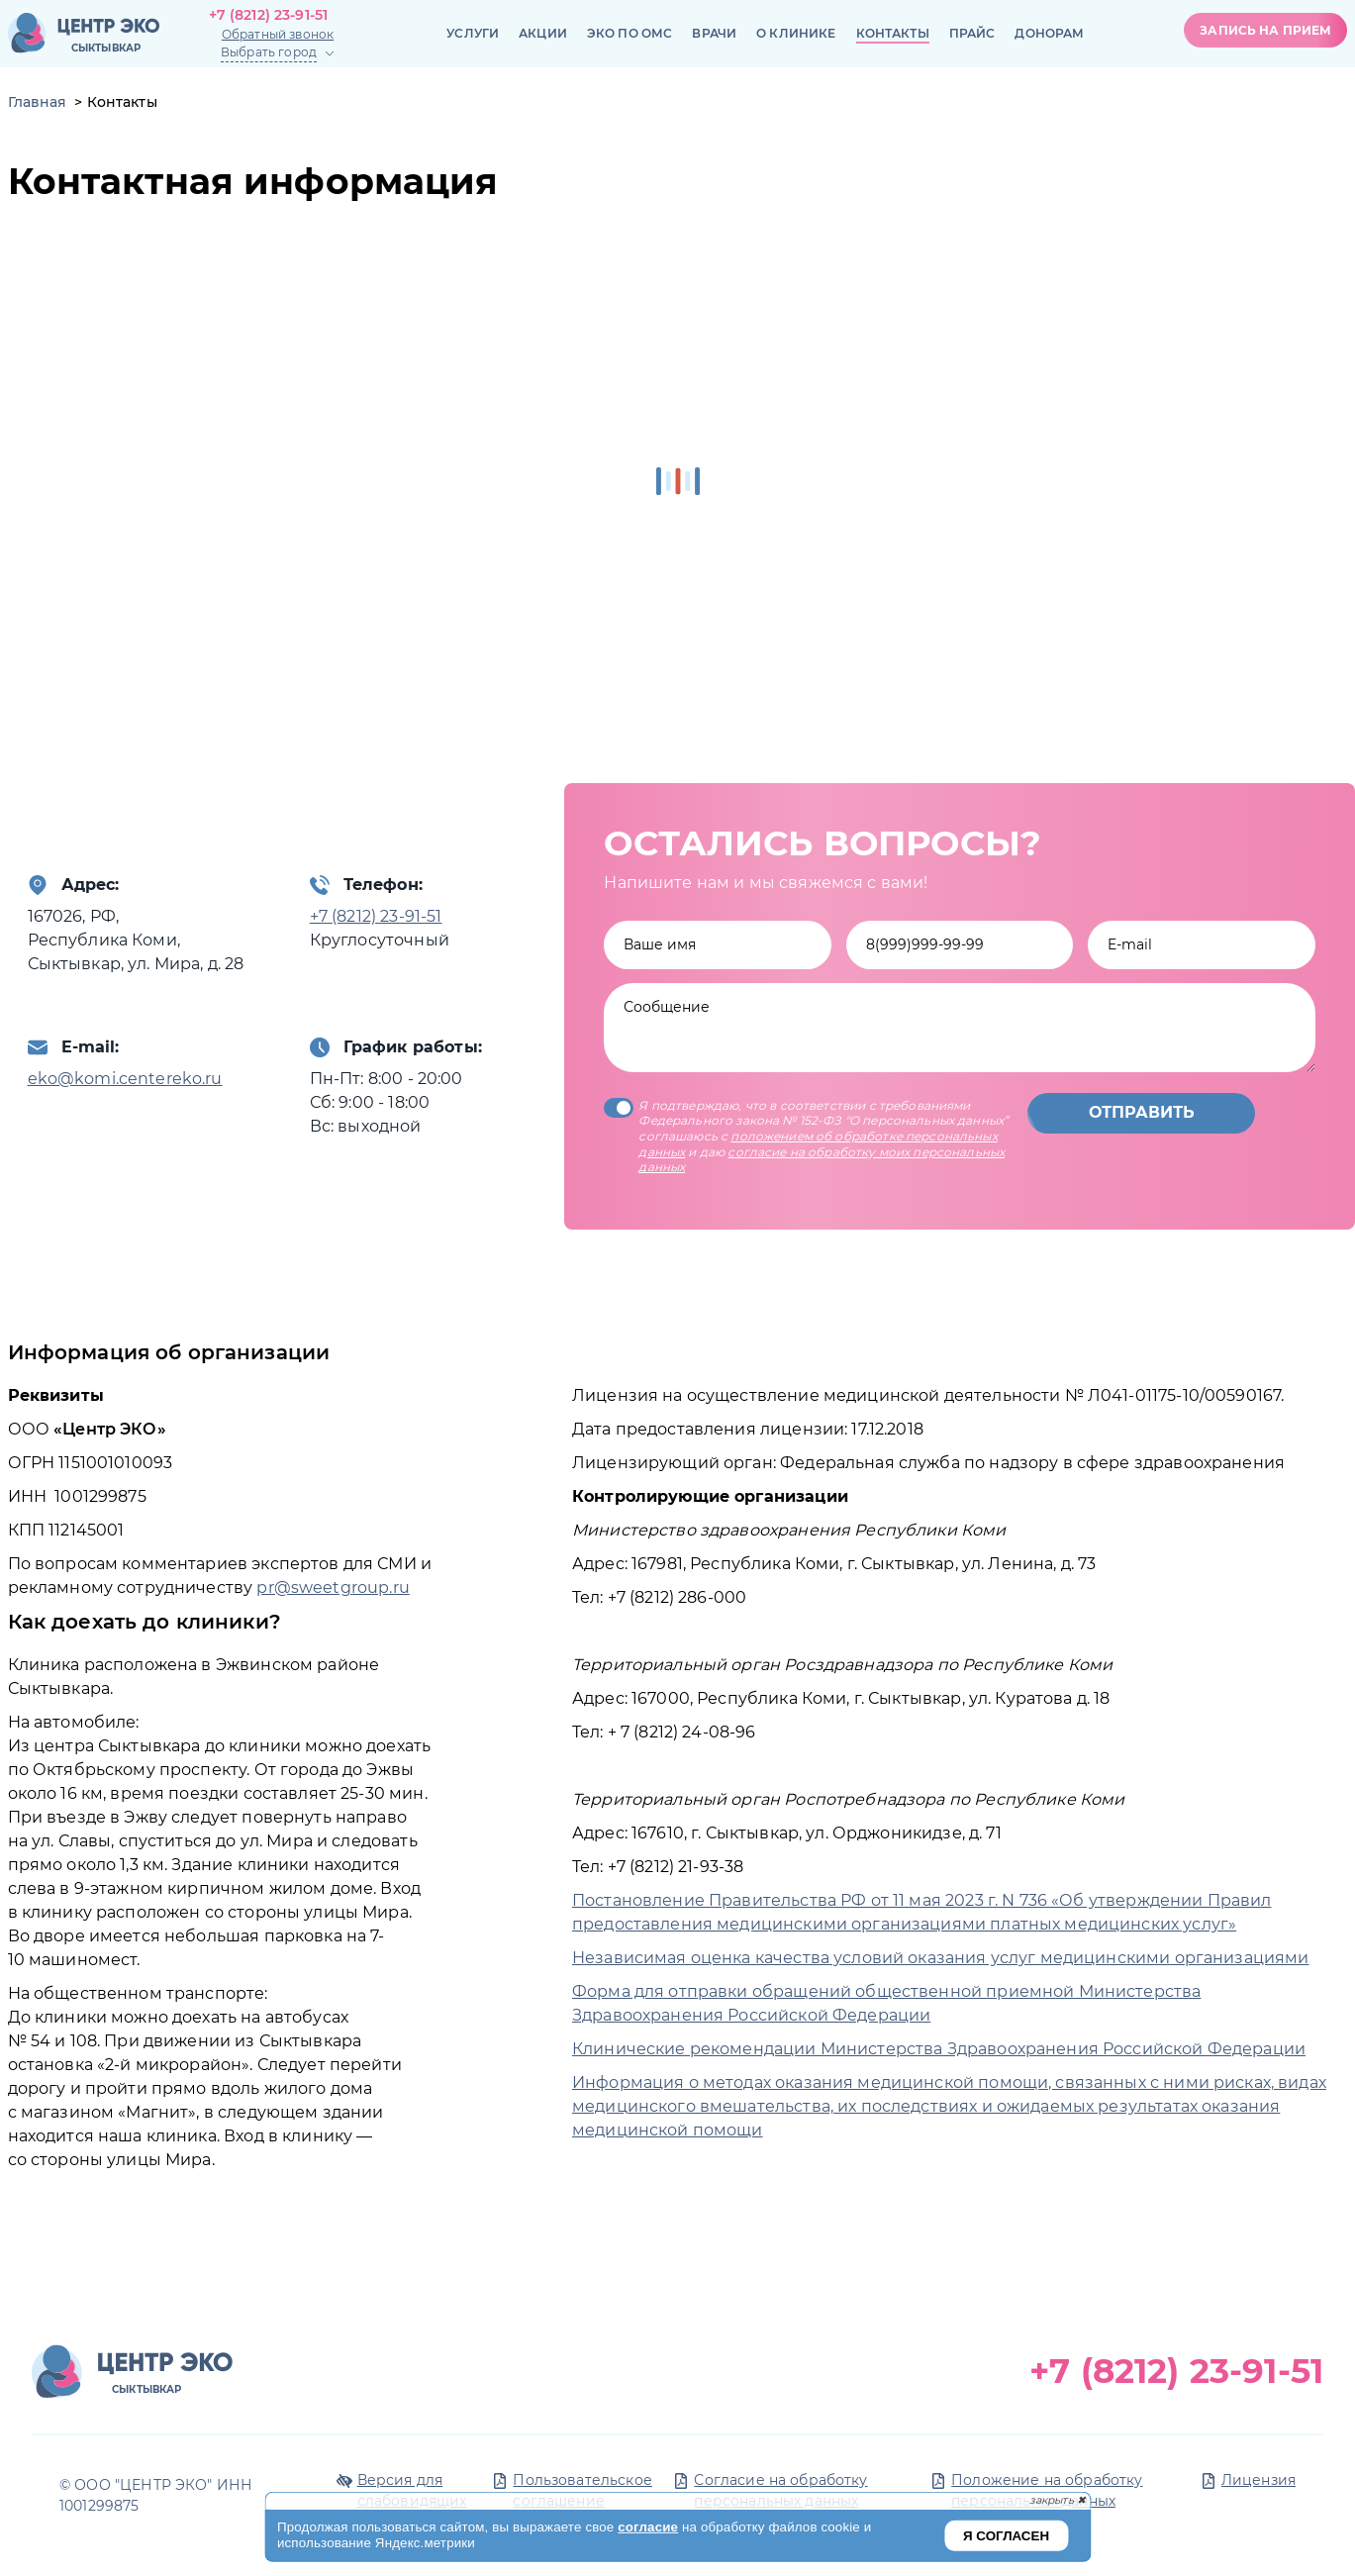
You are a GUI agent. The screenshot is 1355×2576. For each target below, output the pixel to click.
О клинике (795, 33)
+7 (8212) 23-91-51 (269, 15)
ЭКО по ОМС (630, 33)
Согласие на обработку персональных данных (780, 2490)
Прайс (972, 33)
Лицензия (1258, 2480)
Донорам (1049, 33)
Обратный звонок (278, 34)
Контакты (892, 33)
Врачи (714, 33)
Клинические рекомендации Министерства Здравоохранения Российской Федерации (939, 2048)
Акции (543, 33)
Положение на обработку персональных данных (1046, 2490)
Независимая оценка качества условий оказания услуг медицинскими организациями (940, 1957)
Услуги (472, 33)
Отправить (1142, 1112)
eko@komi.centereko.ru (125, 1078)
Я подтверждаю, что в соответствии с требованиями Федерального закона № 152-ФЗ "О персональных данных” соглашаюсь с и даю (806, 1136)
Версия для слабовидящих (412, 2490)
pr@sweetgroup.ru (332, 1587)
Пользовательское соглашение (582, 2490)
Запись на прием (1265, 30)
